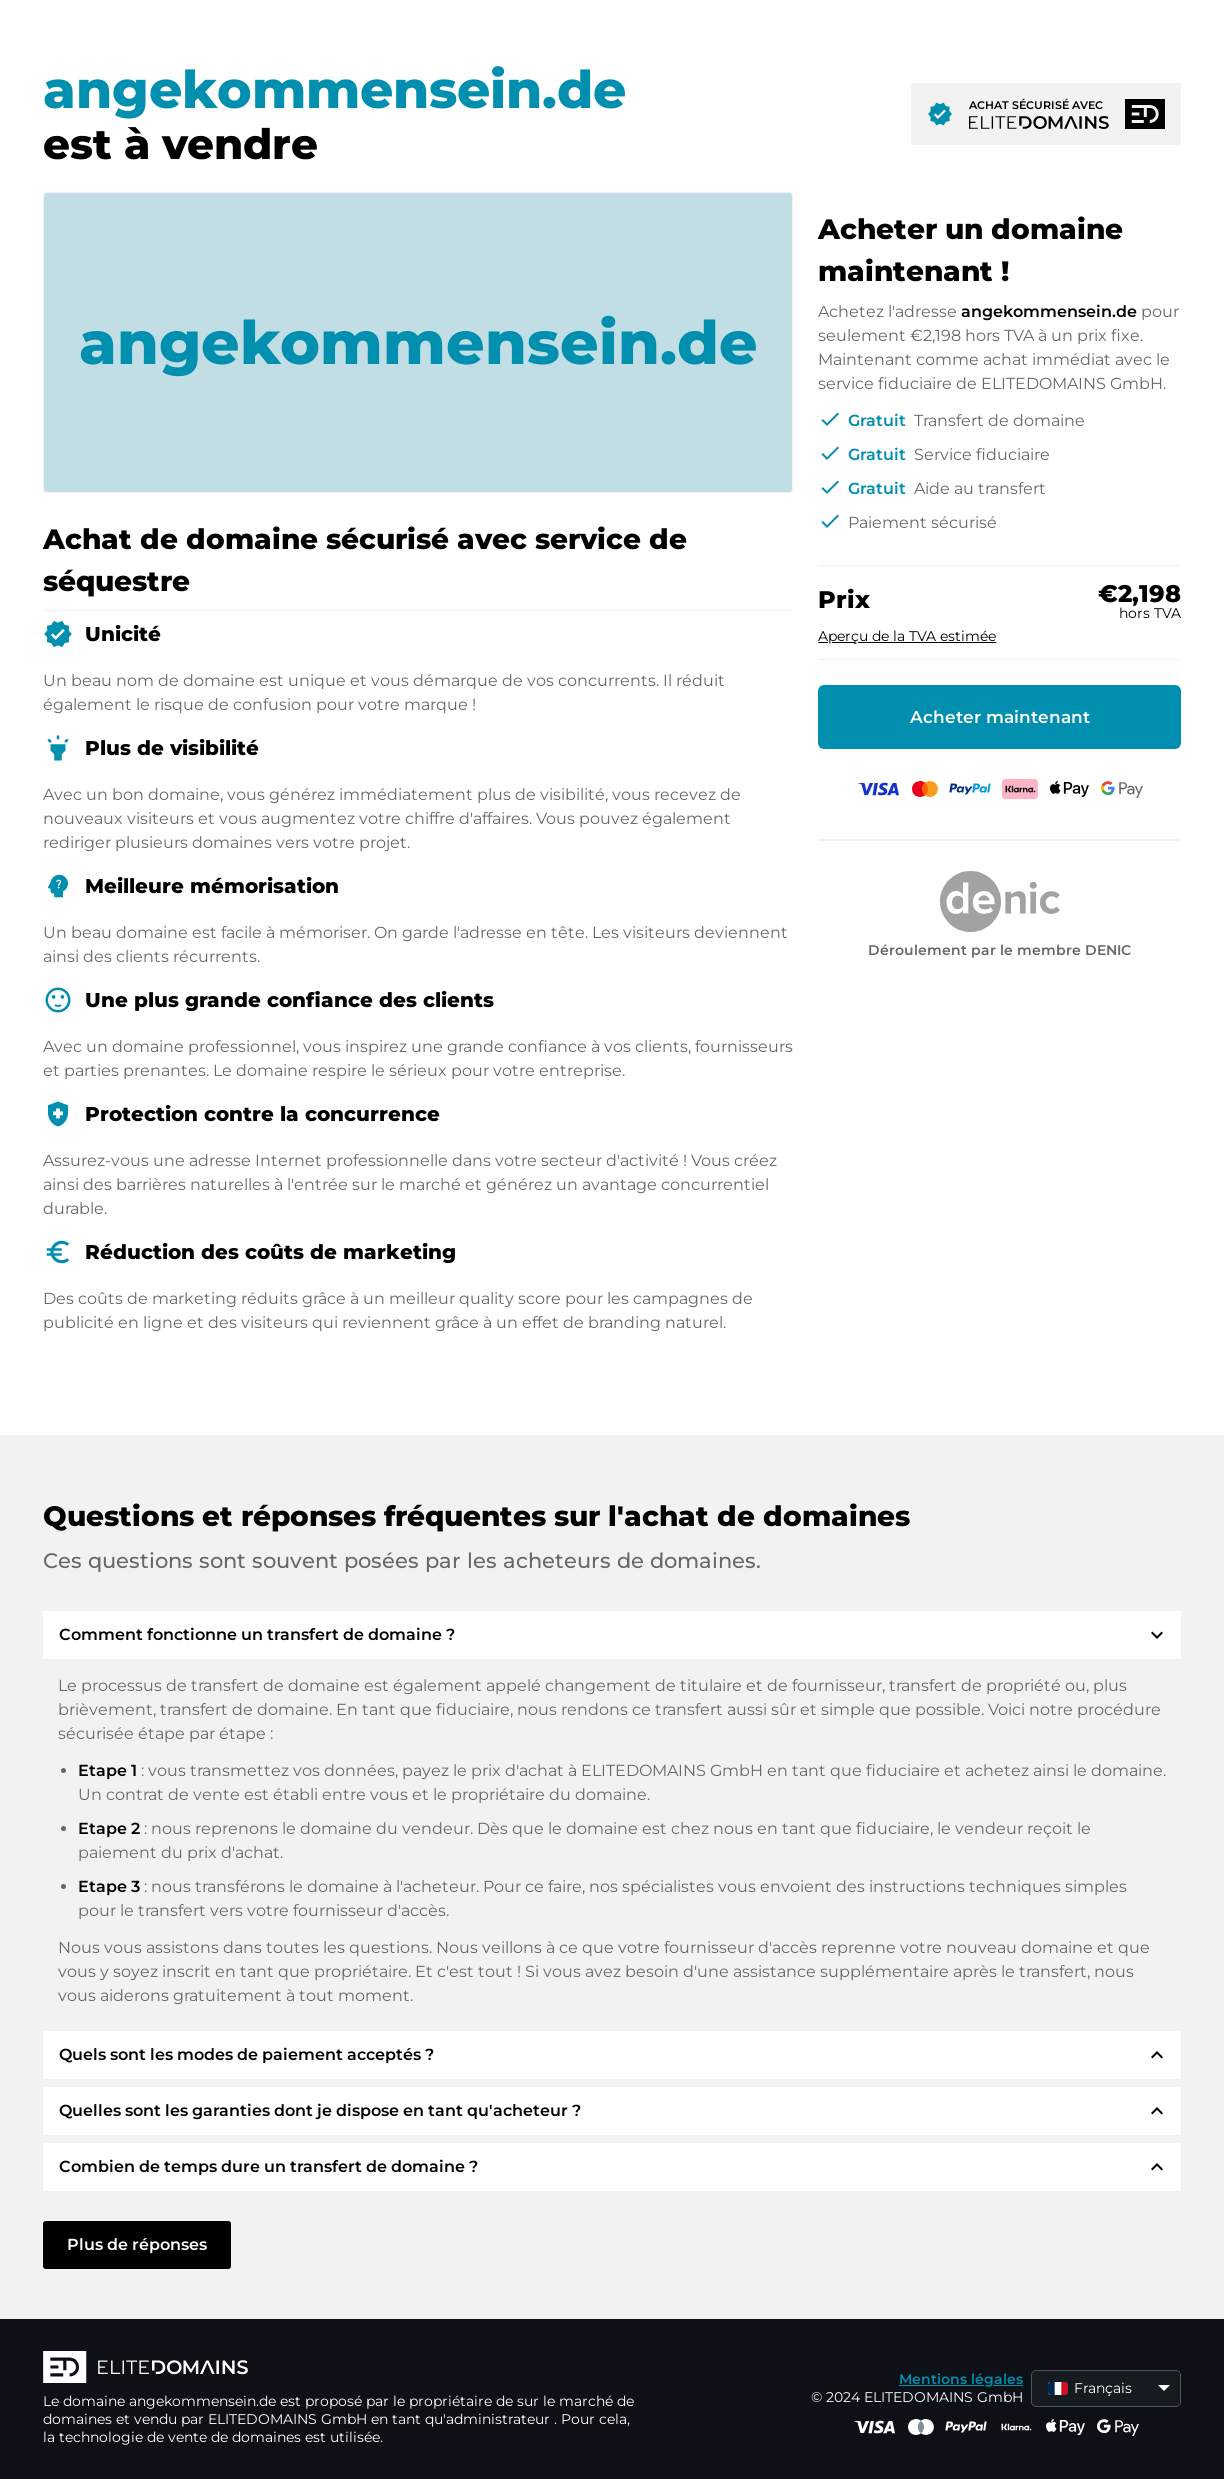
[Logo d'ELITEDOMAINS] (343, 2369)
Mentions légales (961, 2379)
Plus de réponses (137, 2244)
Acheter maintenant (1000, 717)
